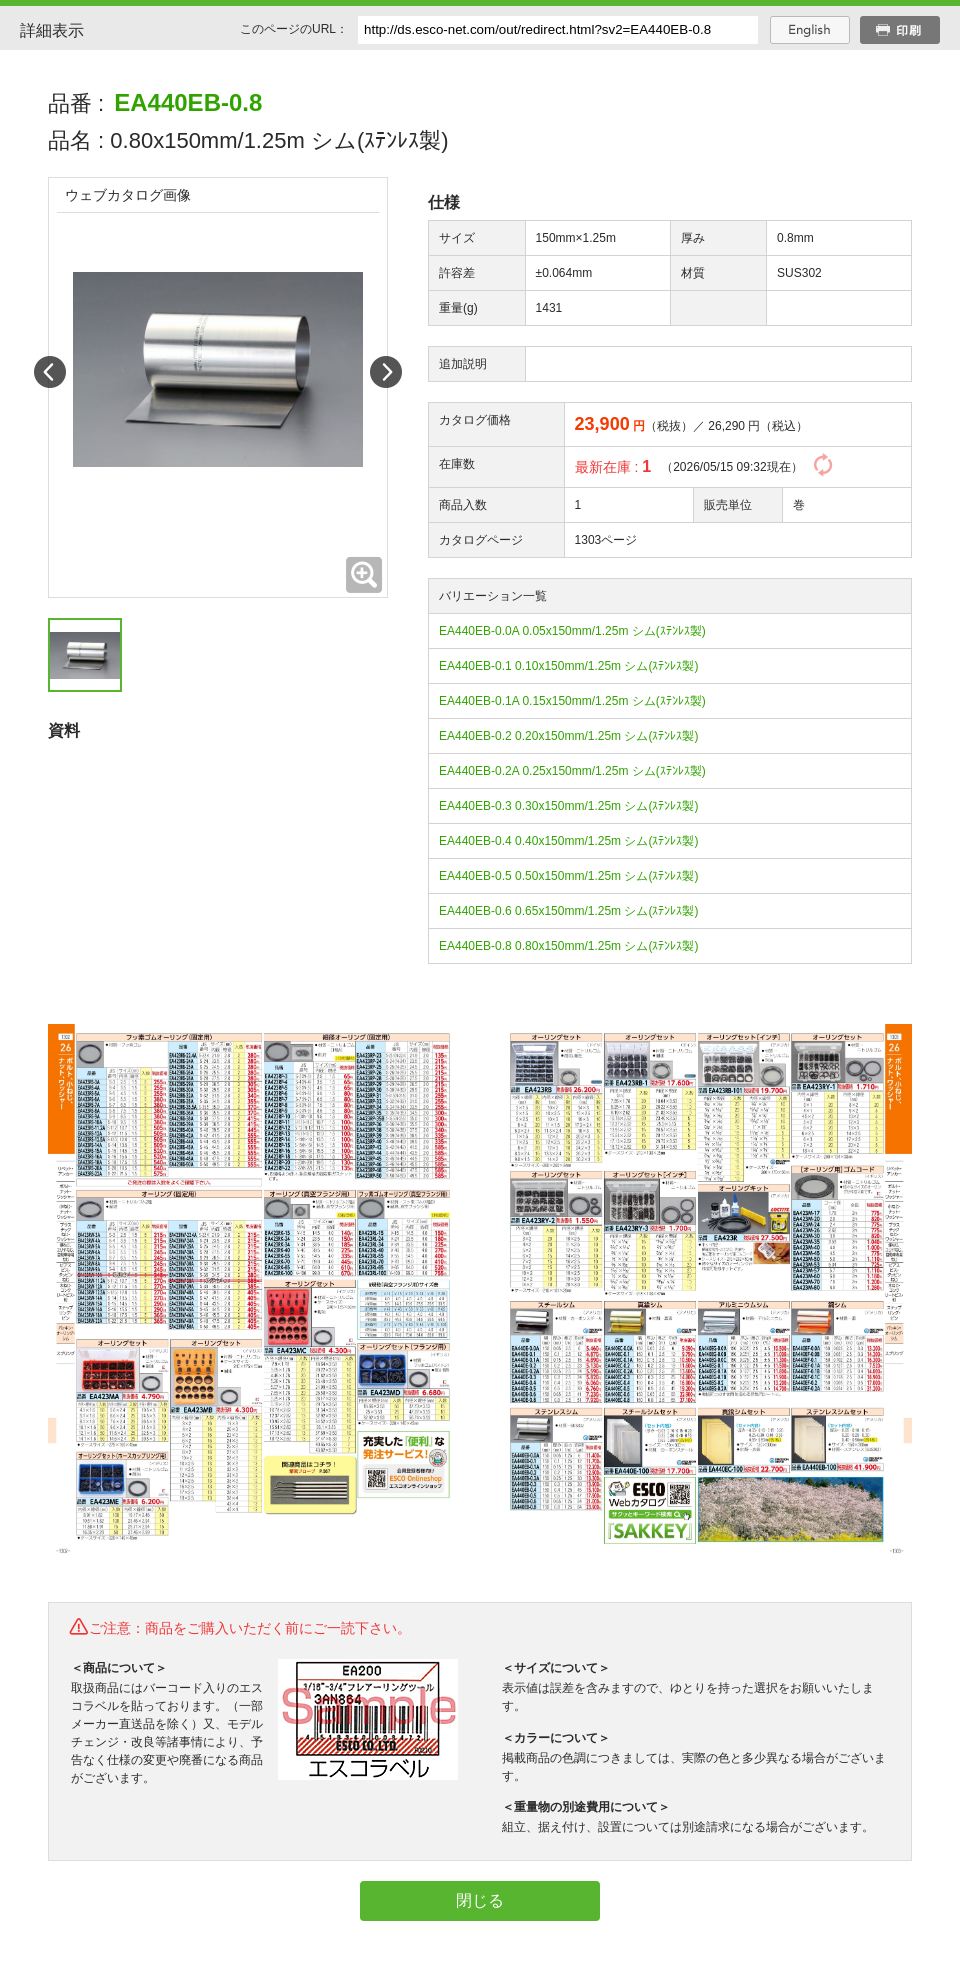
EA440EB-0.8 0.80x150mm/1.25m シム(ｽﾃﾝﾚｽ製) (568, 946)
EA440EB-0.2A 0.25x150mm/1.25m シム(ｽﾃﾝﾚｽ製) (572, 771)
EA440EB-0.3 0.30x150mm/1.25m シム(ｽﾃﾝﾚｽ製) (568, 806)
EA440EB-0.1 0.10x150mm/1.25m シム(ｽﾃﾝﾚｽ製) (568, 666)
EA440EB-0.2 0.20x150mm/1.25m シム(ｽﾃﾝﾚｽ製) (568, 736)
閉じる (480, 1900)
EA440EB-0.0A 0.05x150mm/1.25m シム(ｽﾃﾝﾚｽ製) (572, 631)
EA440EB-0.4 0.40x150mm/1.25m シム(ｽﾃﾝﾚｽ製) (568, 841)
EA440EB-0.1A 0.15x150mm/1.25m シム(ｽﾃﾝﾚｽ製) (572, 701)
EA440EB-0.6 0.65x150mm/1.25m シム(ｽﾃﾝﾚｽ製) (568, 911)
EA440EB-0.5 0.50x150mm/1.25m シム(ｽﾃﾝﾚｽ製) (568, 876)
